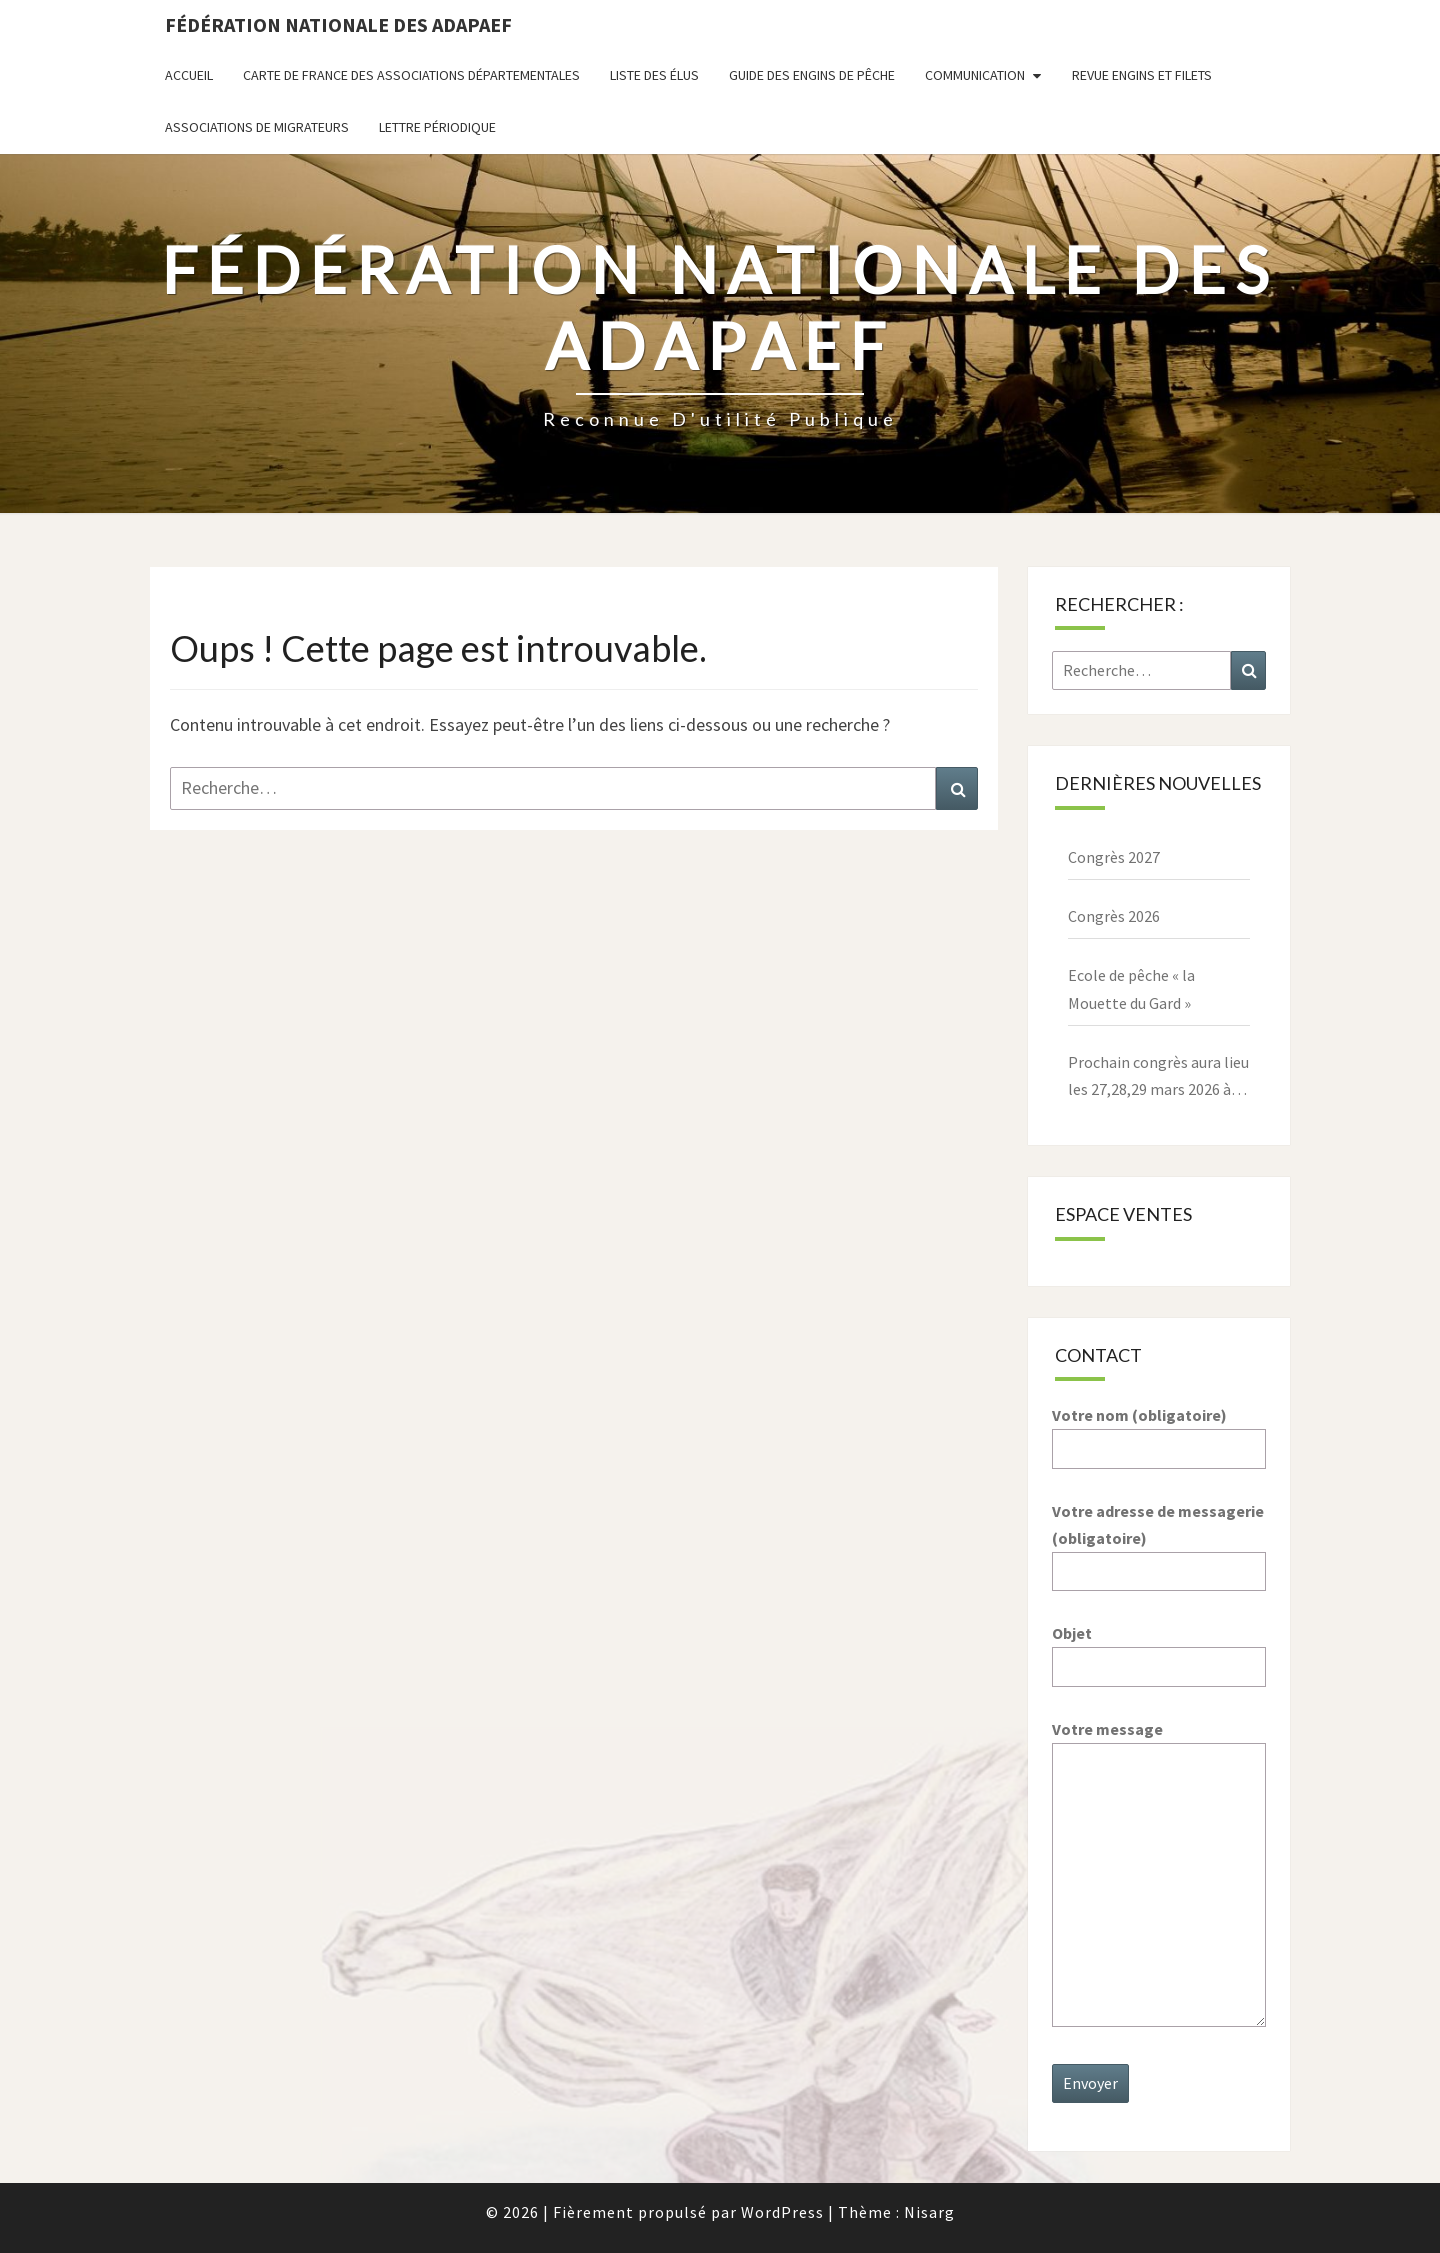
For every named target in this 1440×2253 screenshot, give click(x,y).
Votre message (1159, 1875)
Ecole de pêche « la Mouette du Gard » (1131, 988)
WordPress (782, 2212)
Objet (1159, 1649)
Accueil (189, 75)
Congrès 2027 (1114, 857)
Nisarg (929, 2212)
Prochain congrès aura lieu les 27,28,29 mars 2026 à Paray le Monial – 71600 (1158, 1077)
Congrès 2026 (1114, 916)
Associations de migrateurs (257, 127)
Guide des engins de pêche (812, 75)
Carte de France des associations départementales (411, 75)
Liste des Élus (654, 75)
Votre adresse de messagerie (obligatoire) (1159, 1541)
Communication (975, 75)
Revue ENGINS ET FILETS (1142, 75)
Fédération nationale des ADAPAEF (338, 24)
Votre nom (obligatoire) (1159, 1431)
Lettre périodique (437, 127)
